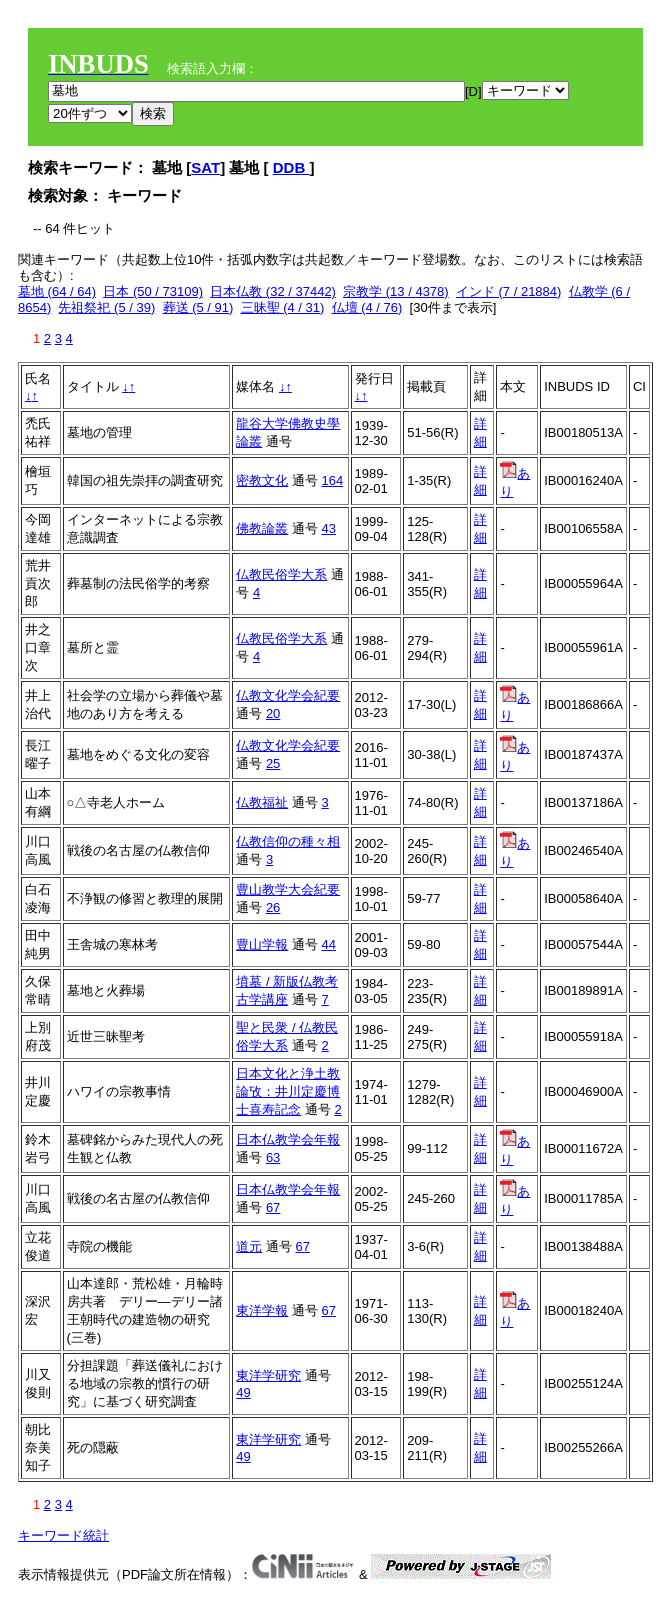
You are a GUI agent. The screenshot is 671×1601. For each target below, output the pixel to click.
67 (273, 1207)
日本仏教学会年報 (288, 1139)
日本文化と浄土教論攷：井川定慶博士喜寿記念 (288, 1091)
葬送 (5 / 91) (198, 307)
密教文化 (262, 480)
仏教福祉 (262, 802)
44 (329, 944)
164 (333, 480)
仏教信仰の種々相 (288, 841)
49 (243, 1392)
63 (273, 1157)
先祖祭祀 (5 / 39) (106, 307)
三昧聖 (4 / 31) (283, 307)
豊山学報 (262, 944)
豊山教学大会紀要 (288, 889)
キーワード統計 (63, 1535)
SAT (205, 167)
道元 (249, 1246)
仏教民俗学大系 (281, 574)
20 (273, 713)
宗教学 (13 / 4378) (396, 291)
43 (329, 528)
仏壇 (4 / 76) (367, 307)
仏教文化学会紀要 (288, 695)
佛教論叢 (262, 528)
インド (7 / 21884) (509, 291)
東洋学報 (262, 1310)
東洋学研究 (268, 1375)
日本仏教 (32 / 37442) (273, 291)
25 (273, 763)
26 (273, 907)
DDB (291, 167)
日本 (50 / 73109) (153, 291)
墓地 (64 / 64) (57, 291)
